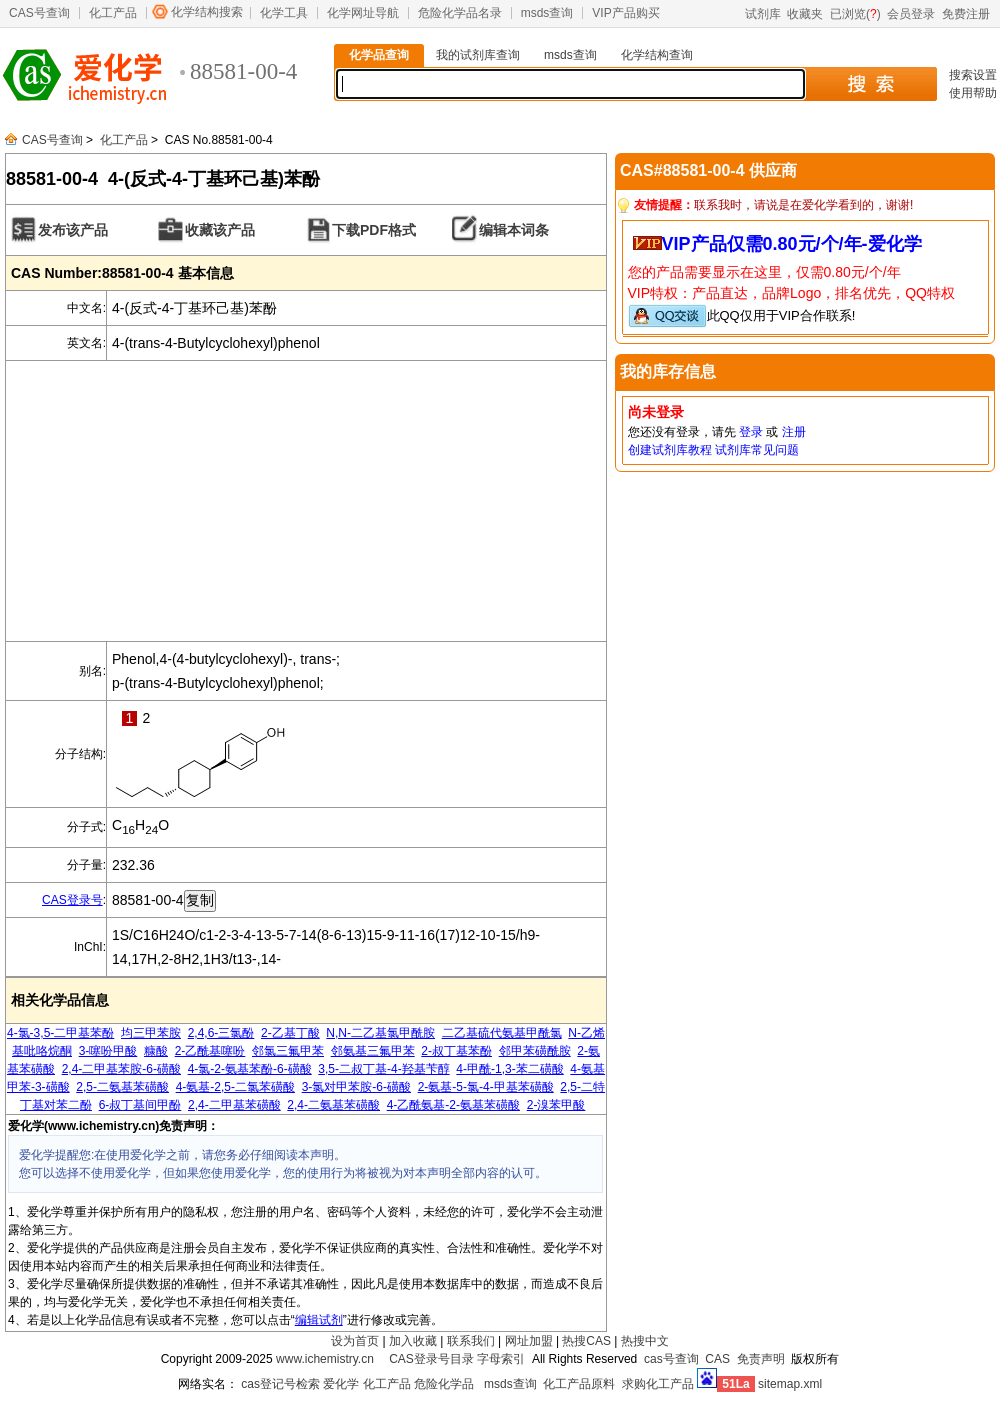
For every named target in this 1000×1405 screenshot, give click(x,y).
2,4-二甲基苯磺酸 (234, 1105)
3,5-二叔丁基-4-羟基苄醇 (383, 1069)
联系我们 (471, 1341)
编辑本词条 (514, 230)
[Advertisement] (306, 501)
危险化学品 (444, 1384)
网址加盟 (529, 1341)
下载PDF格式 (374, 230)
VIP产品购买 (625, 13)
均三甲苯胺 (151, 1033)
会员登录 (911, 14)
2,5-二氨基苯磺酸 (122, 1087)
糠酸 (156, 1051)
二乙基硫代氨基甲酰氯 (502, 1033)
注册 (794, 432)
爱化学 (341, 1384)
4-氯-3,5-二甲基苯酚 (60, 1033)
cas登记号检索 (280, 1384)
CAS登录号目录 (431, 1359)
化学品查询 (379, 55)
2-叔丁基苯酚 (456, 1051)
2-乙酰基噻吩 (210, 1051)
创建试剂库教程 (670, 450)
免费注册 (966, 14)
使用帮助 (973, 93)
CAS (717, 1359)
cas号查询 (671, 1359)
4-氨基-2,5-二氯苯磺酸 (235, 1087)
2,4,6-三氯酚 (221, 1033)
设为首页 (355, 1341)
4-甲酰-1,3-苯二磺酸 (509, 1069)
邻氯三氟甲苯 (288, 1051)
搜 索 (870, 84)
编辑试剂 (319, 1320)
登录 (751, 432)
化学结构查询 (657, 55)
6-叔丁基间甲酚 (140, 1105)
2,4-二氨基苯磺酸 (333, 1105)
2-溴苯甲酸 (556, 1105)
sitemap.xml (790, 1384)
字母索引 (501, 1359)
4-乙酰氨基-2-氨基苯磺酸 (453, 1105)
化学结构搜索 (207, 12)
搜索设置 (973, 75)
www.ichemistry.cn (325, 1359)
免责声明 (761, 1359)
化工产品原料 (579, 1384)
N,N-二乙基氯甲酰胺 (380, 1033)
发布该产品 (73, 230)
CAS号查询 (39, 13)
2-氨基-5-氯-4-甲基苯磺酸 (486, 1087)
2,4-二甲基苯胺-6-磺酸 (121, 1069)
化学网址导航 (363, 13)
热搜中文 (645, 1341)
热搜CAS (586, 1341)
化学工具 (284, 13)
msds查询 (547, 13)
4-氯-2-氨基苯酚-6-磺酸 (250, 1069)
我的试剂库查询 (478, 55)
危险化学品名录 (460, 13)
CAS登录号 (72, 900)
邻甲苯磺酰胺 (535, 1051)
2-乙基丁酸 (290, 1033)
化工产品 (113, 13)
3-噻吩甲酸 (108, 1051)
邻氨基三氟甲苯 (373, 1051)
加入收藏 (413, 1341)
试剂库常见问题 (757, 450)
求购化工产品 (658, 1384)
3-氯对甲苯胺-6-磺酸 (356, 1087)
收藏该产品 (220, 230)
